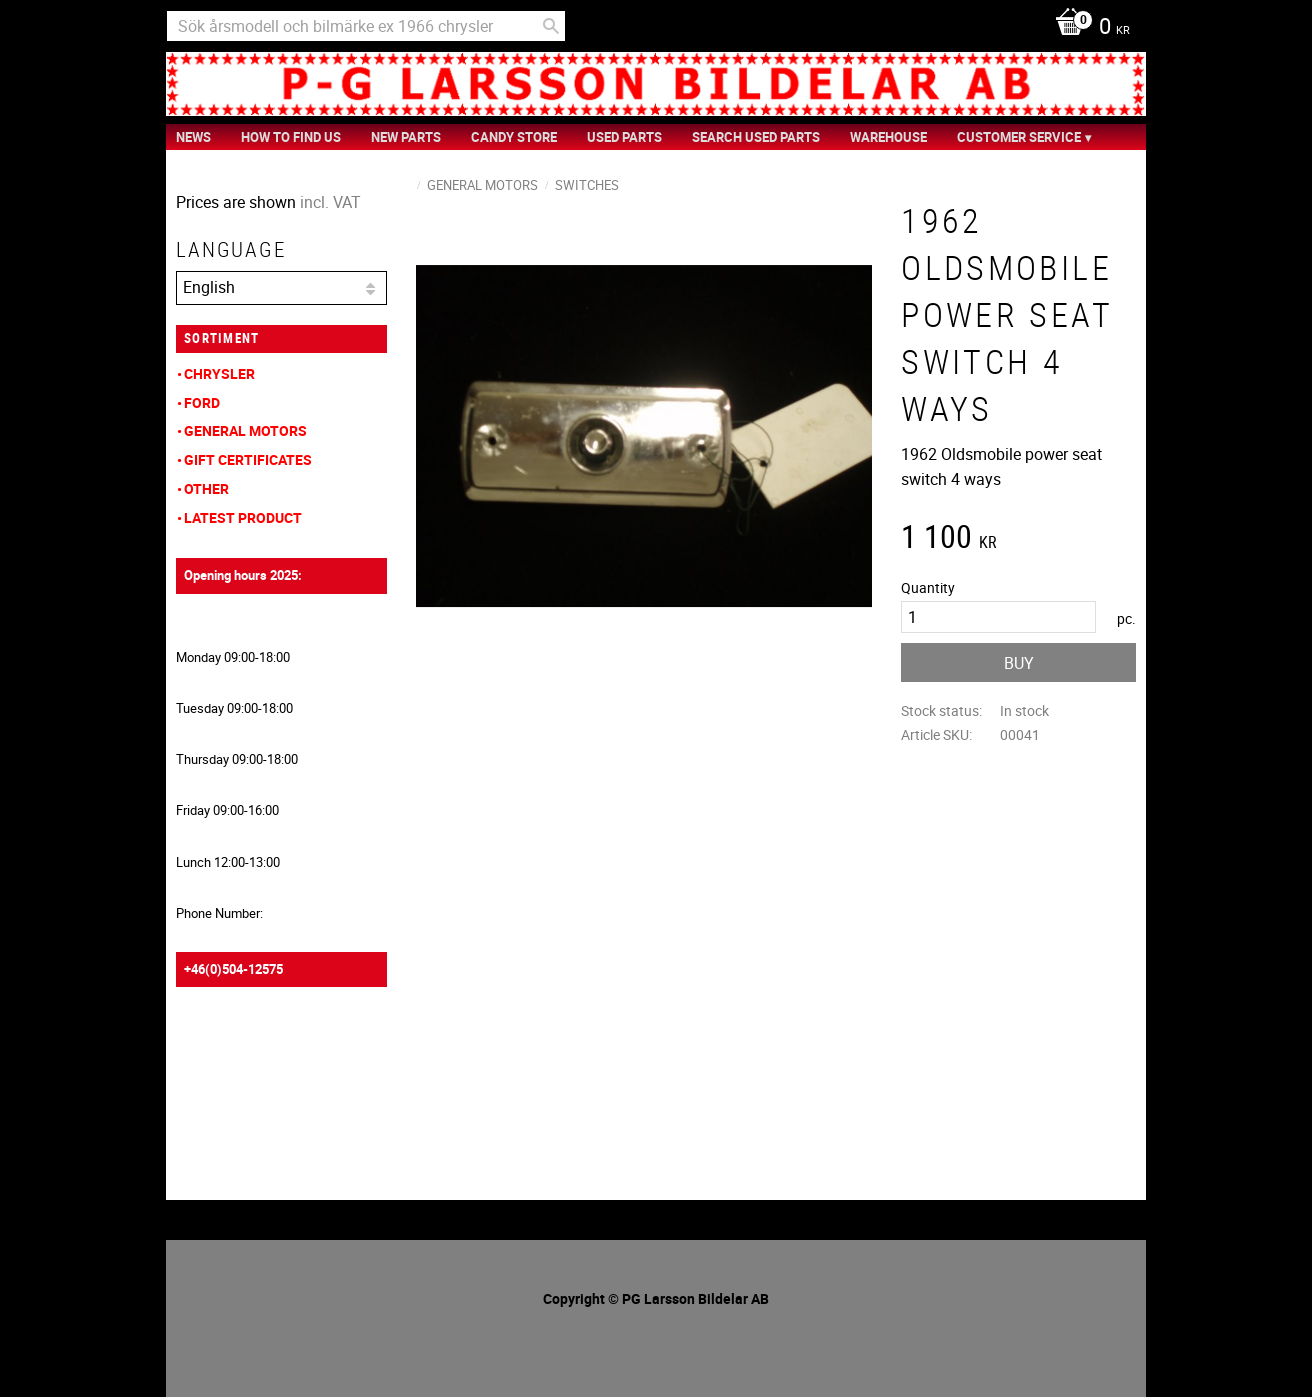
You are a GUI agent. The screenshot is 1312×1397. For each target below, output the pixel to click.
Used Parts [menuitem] (624, 137)
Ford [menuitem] (202, 402)
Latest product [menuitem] (243, 517)
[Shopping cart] (1087, 28)
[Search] (551, 26)
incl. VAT (330, 202)
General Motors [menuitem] (245, 430)
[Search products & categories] (366, 26)
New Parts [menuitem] (406, 137)
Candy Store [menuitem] (514, 137)
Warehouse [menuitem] (888, 137)
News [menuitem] (193, 137)
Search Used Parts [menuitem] (756, 137)
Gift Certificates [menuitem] (248, 459)
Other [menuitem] (206, 488)
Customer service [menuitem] (1019, 137)
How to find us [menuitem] (291, 137)
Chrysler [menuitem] (219, 373)
